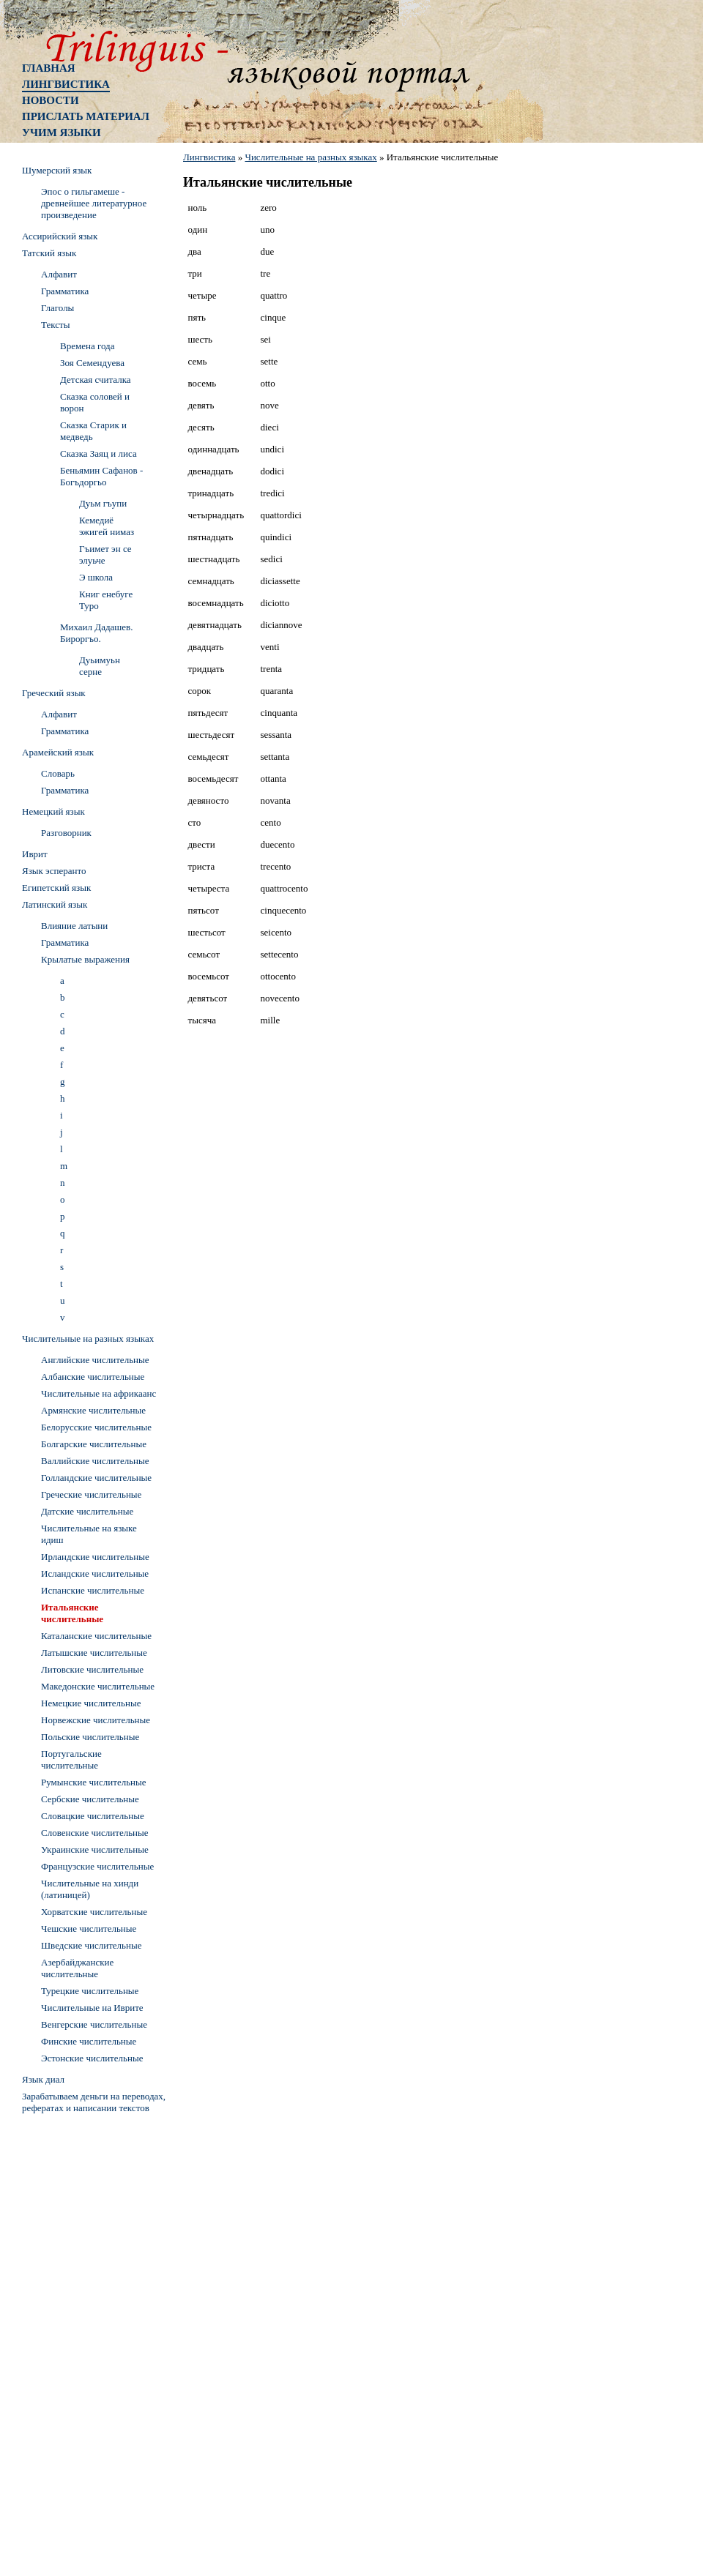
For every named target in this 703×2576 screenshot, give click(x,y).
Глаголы (57, 307)
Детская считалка (95, 379)
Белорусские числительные (96, 1427)
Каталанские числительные (96, 1635)
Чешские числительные (88, 1928)
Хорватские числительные (94, 1911)
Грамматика (65, 290)
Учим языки (61, 132)
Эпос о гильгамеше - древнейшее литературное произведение (93, 203)
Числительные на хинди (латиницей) (89, 1889)
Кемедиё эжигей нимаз (106, 526)
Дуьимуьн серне (99, 665)
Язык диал (43, 2079)
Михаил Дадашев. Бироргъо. (96, 632)
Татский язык (49, 252)
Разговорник (66, 832)
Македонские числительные (98, 1686)
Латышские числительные (94, 1652)
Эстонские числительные (92, 2058)
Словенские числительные (95, 1832)
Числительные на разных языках (310, 157)
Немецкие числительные (91, 1703)
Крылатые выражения (85, 959)
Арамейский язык (58, 752)
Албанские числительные (92, 1376)
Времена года (87, 345)
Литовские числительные (92, 1669)
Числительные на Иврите (92, 2007)
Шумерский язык (57, 170)
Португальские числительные (71, 1759)
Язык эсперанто (54, 870)
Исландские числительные (95, 1573)
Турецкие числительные (89, 1990)
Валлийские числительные (95, 1460)
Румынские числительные (93, 1782)
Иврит (35, 853)
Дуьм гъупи (103, 503)
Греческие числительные (91, 1494)
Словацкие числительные (92, 1815)
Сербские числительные (90, 1798)
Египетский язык (56, 887)
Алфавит (59, 274)
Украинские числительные (95, 1849)
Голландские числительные (96, 1477)
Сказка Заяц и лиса (98, 453)
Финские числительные (88, 2041)
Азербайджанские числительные (77, 1968)
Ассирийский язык (59, 236)
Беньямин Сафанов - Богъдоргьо (101, 476)
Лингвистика (66, 84)
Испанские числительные (92, 1590)
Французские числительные (97, 1866)
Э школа (96, 577)
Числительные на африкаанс (98, 1393)
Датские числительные (87, 1511)
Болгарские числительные (93, 1443)
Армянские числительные (93, 1410)
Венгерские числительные (94, 2024)
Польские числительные (90, 1736)
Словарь (58, 773)
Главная (48, 68)
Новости (50, 100)
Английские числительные (95, 1359)
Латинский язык (54, 904)
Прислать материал (85, 116)
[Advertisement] (80, 2338)
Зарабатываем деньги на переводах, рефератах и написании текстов (93, 2102)
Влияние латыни (74, 925)
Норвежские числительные (95, 1719)
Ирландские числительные (95, 1556)
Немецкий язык (53, 811)
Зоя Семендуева (92, 362)
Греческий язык (54, 692)
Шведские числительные (91, 1945)
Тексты (55, 324)
